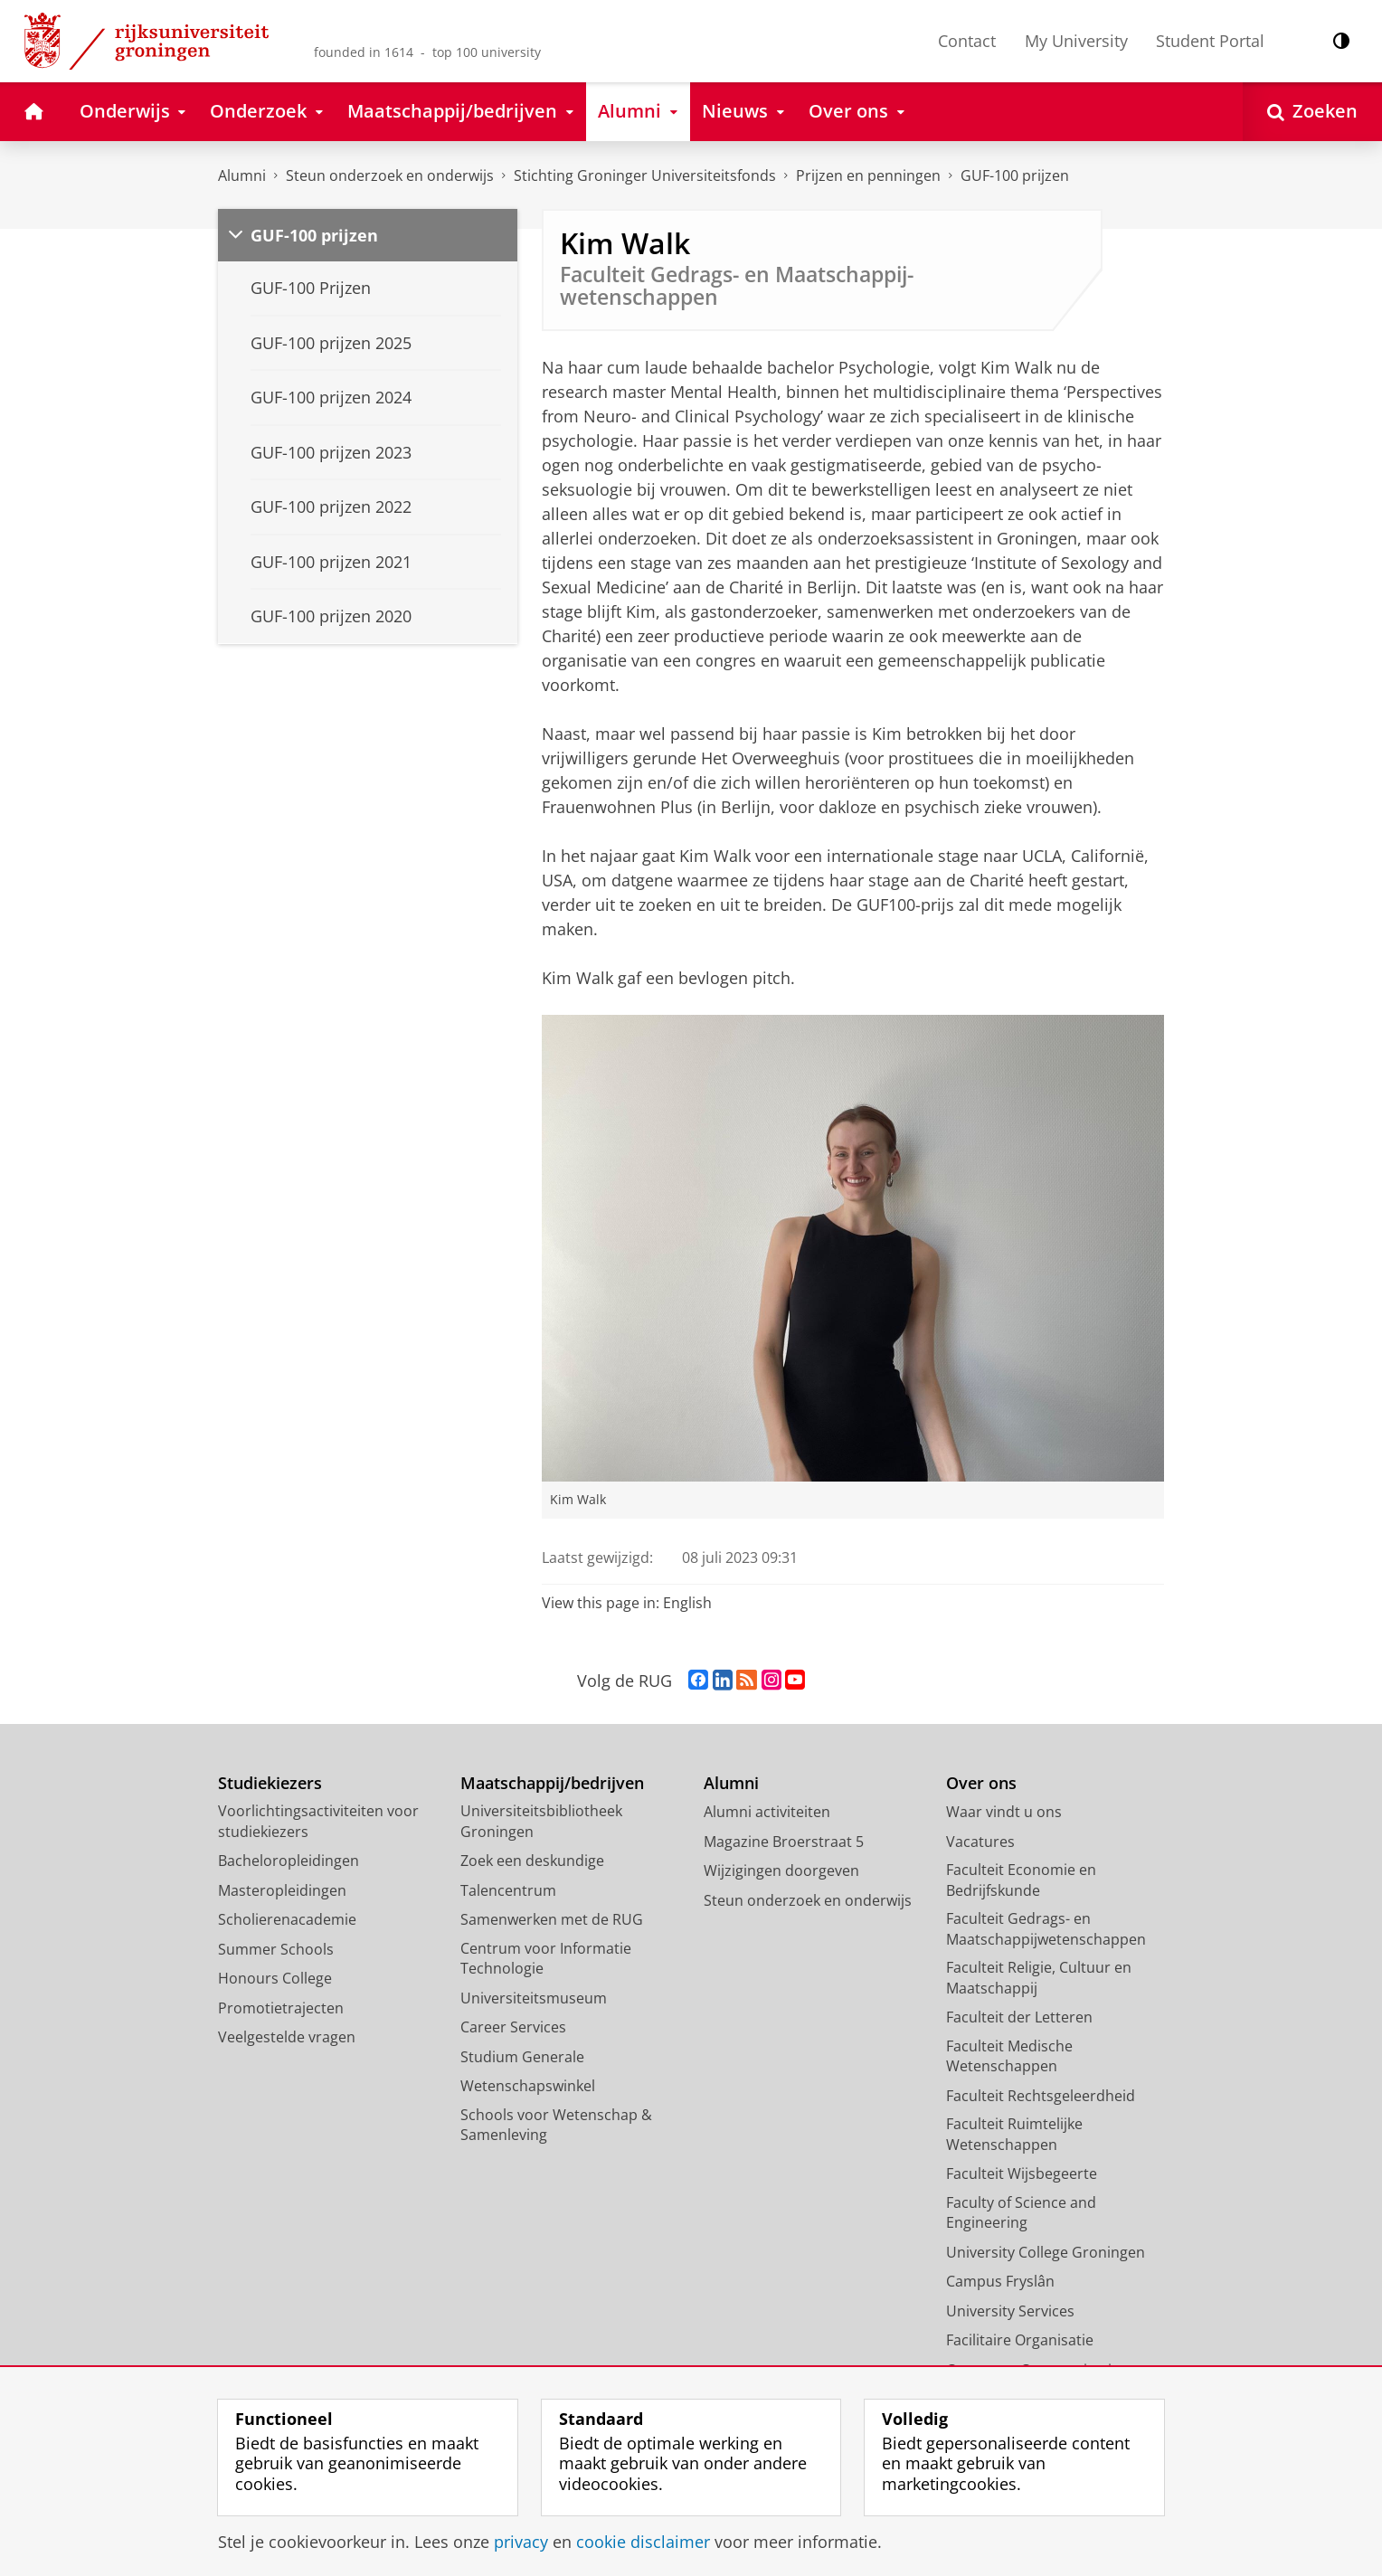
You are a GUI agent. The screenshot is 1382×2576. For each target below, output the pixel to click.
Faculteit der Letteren (1019, 2017)
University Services (1010, 2311)
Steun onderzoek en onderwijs (390, 175)
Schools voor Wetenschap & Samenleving (556, 2125)
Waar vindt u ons (1004, 1812)
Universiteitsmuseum (533, 1998)
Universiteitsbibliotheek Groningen (541, 1821)
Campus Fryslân (1000, 2281)
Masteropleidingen (282, 1890)
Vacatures (980, 1842)
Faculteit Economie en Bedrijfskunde (1021, 1880)
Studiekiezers (270, 1783)
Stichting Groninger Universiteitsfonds (645, 175)
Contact (967, 41)
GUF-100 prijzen (1015, 175)
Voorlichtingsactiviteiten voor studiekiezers (318, 1821)
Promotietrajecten (281, 2008)
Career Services (513, 2027)
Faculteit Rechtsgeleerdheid (1040, 2096)
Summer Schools (276, 1949)
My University (1076, 41)
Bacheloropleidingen (288, 1860)
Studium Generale (522, 2057)
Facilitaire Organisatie (1019, 2340)
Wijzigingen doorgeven (781, 1870)
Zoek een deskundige (532, 1860)
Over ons (981, 1783)
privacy (521, 2541)
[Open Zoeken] (1312, 111)
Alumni (242, 175)
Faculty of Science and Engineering (1021, 2212)
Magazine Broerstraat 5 (784, 1842)
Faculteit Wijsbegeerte (1021, 2173)
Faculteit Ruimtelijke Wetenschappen (1014, 2134)
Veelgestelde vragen (286, 2037)
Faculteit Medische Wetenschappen (1009, 2056)
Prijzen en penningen (868, 175)
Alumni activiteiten (767, 1812)
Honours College (275, 1978)
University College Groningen (1045, 2252)
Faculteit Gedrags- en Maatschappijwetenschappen (1046, 1928)
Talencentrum (508, 1890)
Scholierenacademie (287, 1919)
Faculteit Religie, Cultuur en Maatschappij (1038, 1977)
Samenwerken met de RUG (551, 1919)
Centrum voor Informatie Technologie (545, 1958)
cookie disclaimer (643, 2541)
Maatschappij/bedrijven (552, 1783)
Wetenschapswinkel (527, 2086)
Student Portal (1210, 41)
